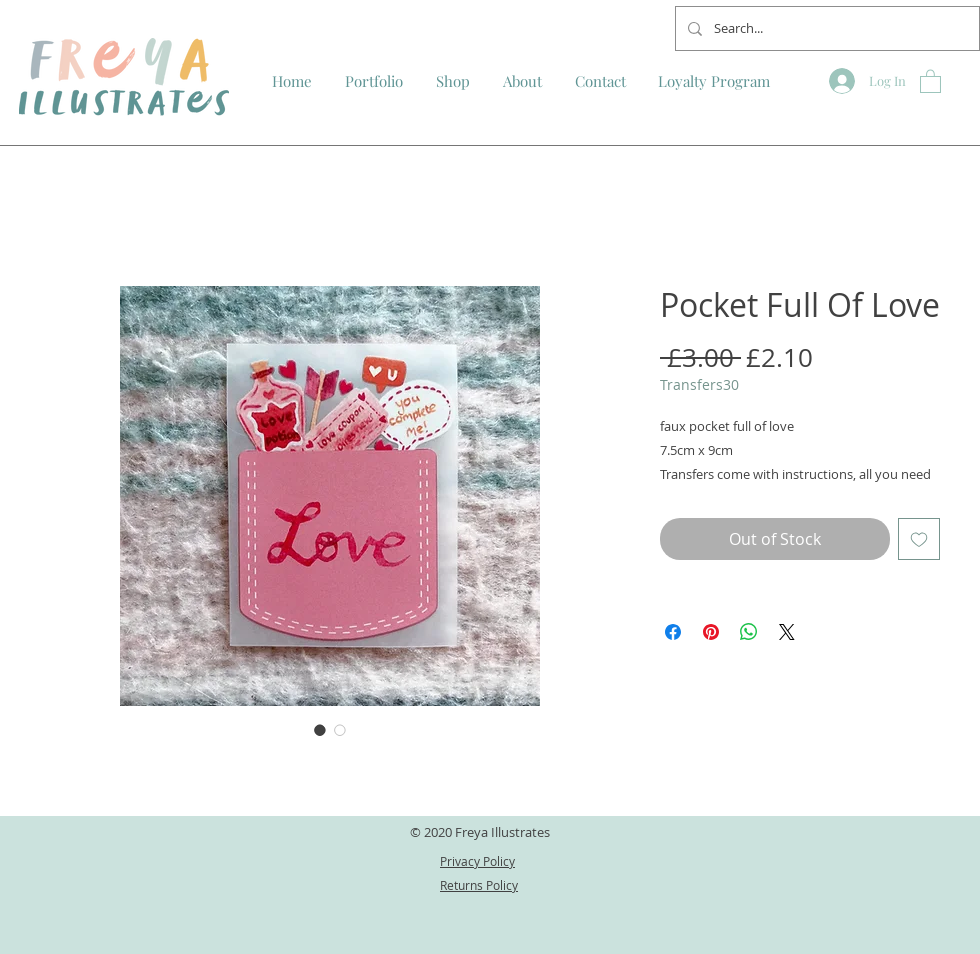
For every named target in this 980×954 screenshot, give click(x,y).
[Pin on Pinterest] (711, 632)
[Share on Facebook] (673, 632)
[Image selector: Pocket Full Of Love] (320, 730)
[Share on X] (787, 632)
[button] (930, 80)
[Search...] (825, 28)
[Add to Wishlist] (919, 539)
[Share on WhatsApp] (749, 632)
